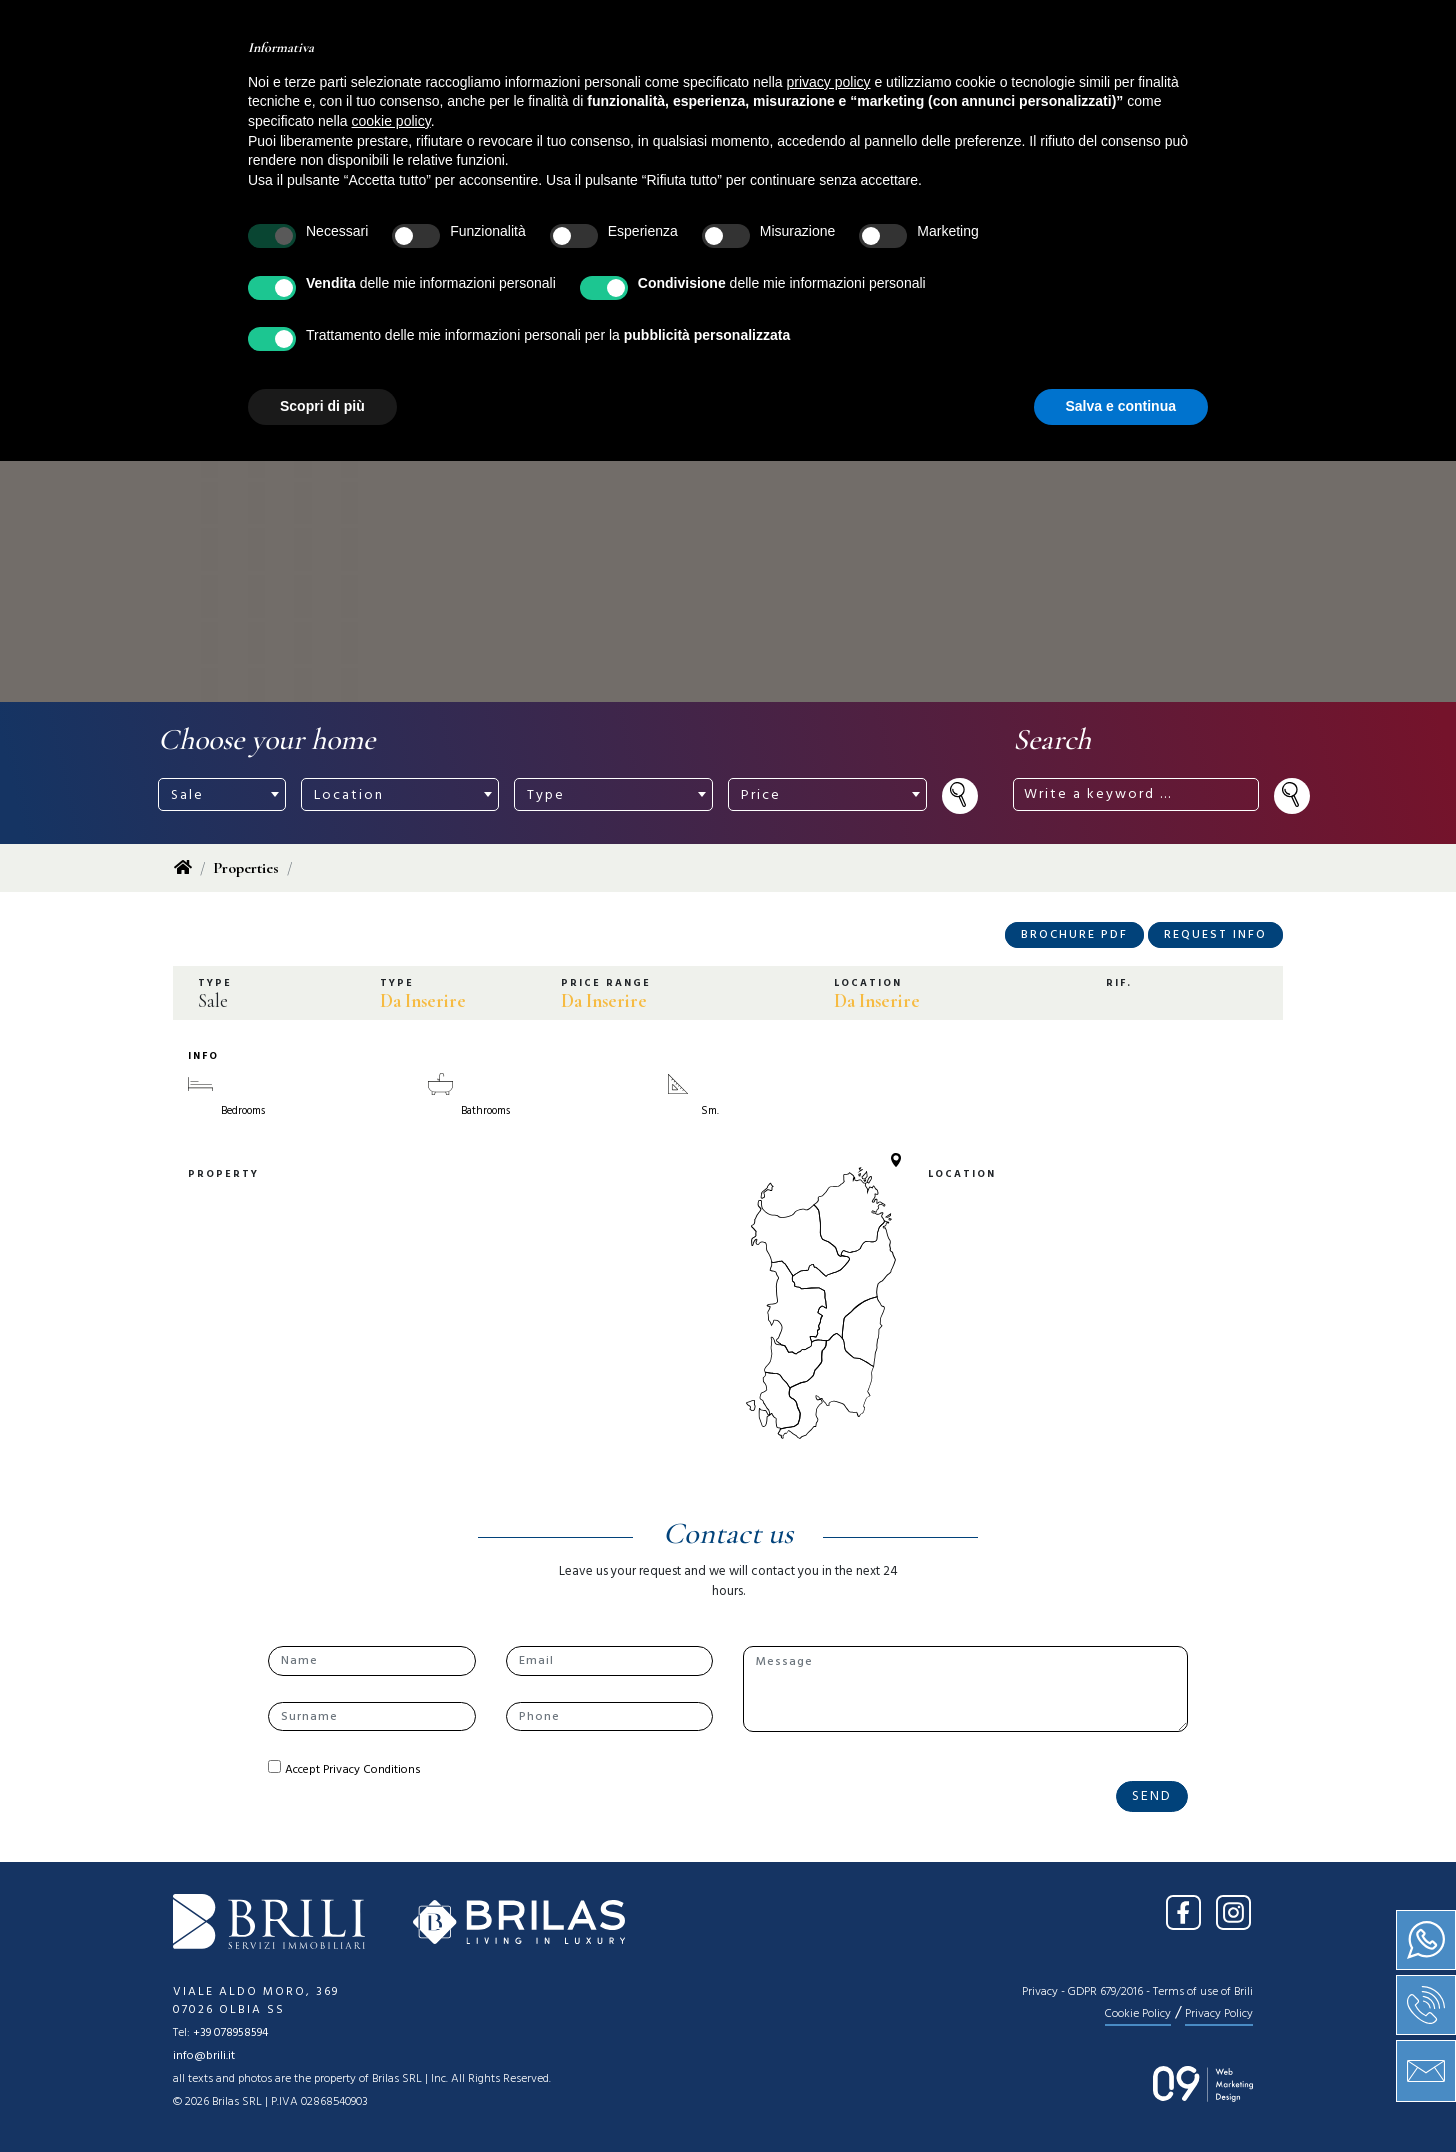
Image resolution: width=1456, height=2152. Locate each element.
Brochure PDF (1074, 935)
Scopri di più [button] (322, 2097)
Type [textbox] (546, 795)
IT (1223, 28)
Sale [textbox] (187, 795)
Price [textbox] (761, 795)
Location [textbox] (349, 795)
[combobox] (222, 794)
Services (719, 85)
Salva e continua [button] (1121, 2097)
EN (1263, 28)
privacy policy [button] (829, 1773)
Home (436, 85)
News (813, 85)
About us (534, 85)
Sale (628, 85)
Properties (246, 868)
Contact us (1002, 85)
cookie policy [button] (391, 1812)
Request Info (1215, 935)
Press (892, 85)
